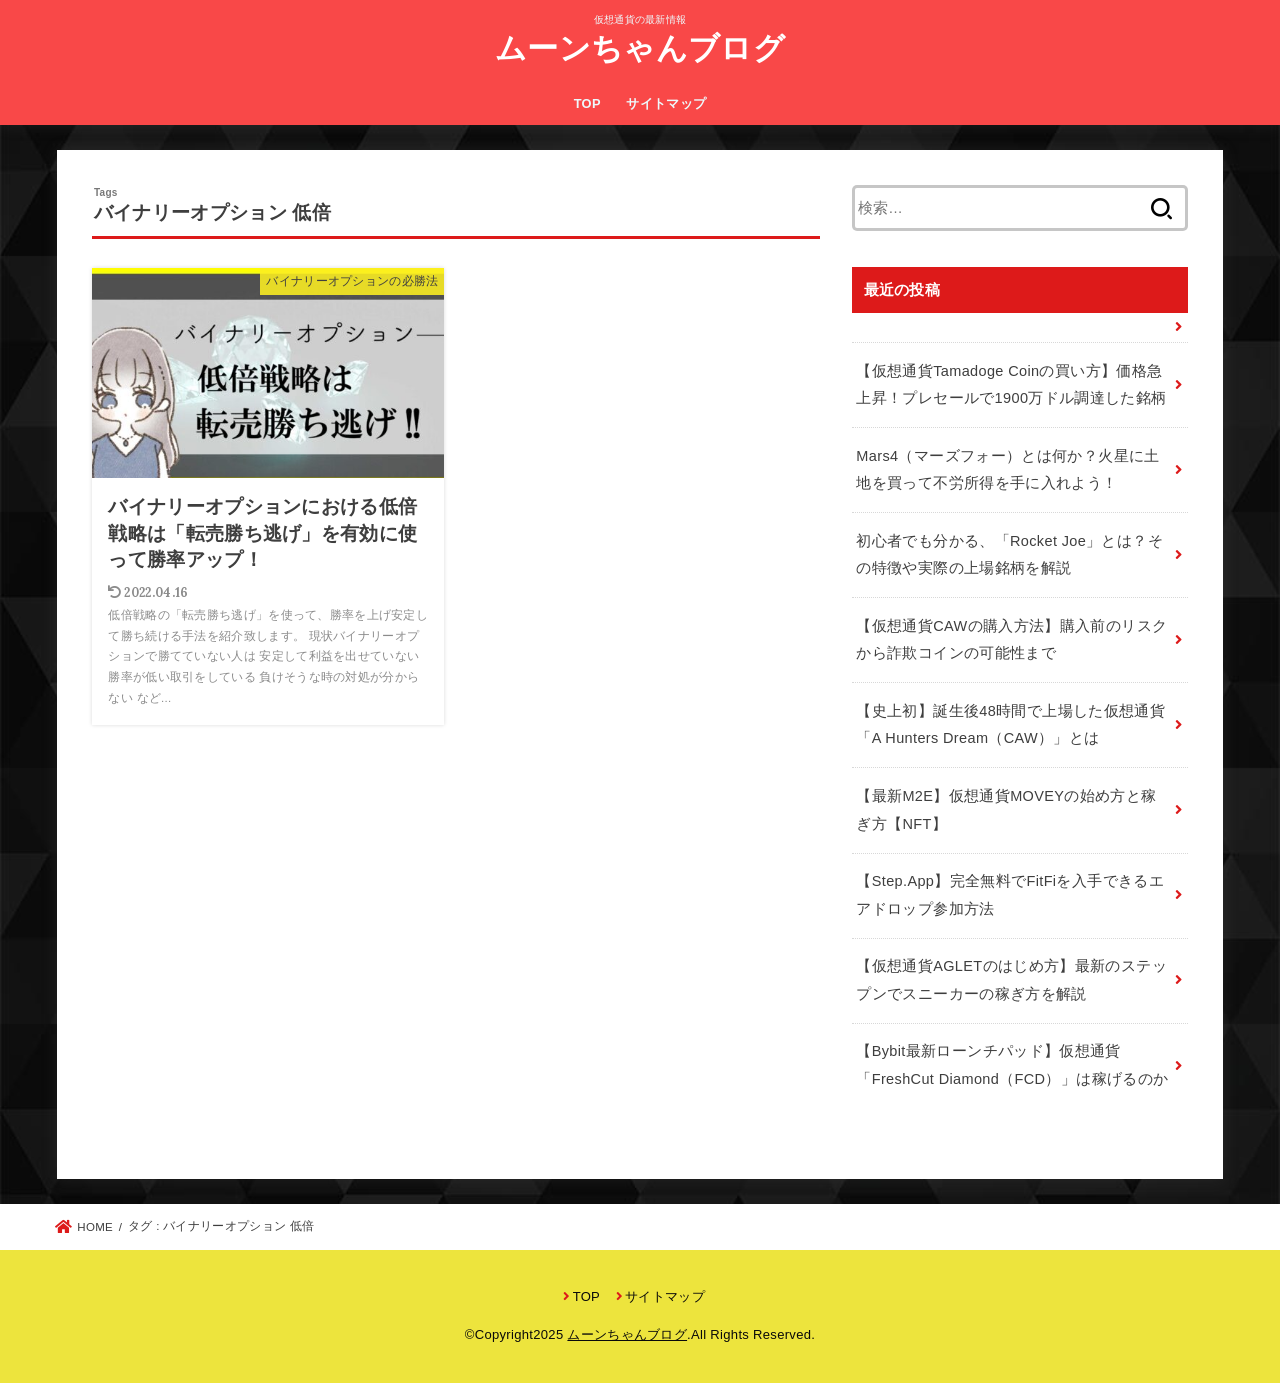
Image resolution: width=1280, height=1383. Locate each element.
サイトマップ (666, 103)
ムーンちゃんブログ (640, 48)
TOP (587, 103)
